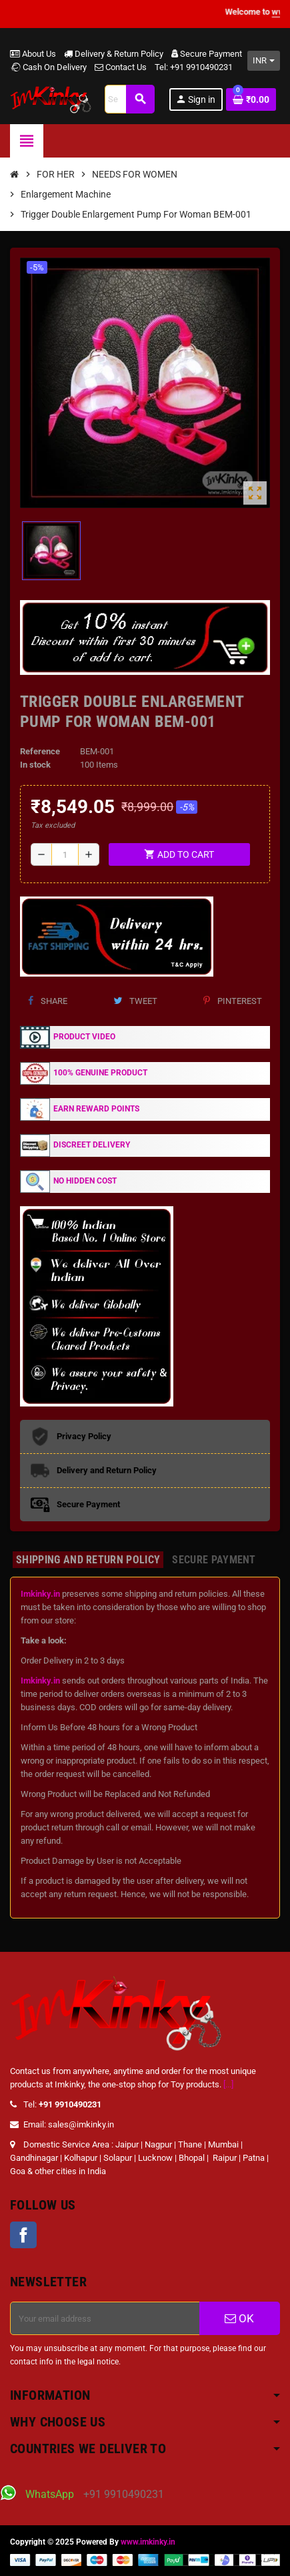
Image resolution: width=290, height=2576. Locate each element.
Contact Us (121, 67)
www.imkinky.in (148, 2542)
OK (239, 2318)
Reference (40, 751)
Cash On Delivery (48, 67)
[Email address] (105, 2318)
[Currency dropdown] (263, 61)
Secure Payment (206, 54)
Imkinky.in (40, 1594)
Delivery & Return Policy (113, 54)
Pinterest (232, 1001)
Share (47, 1001)
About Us (33, 54)
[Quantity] (65, 854)
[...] (228, 2084)
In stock (35, 765)
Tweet (135, 1001)
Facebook (23, 2235)
